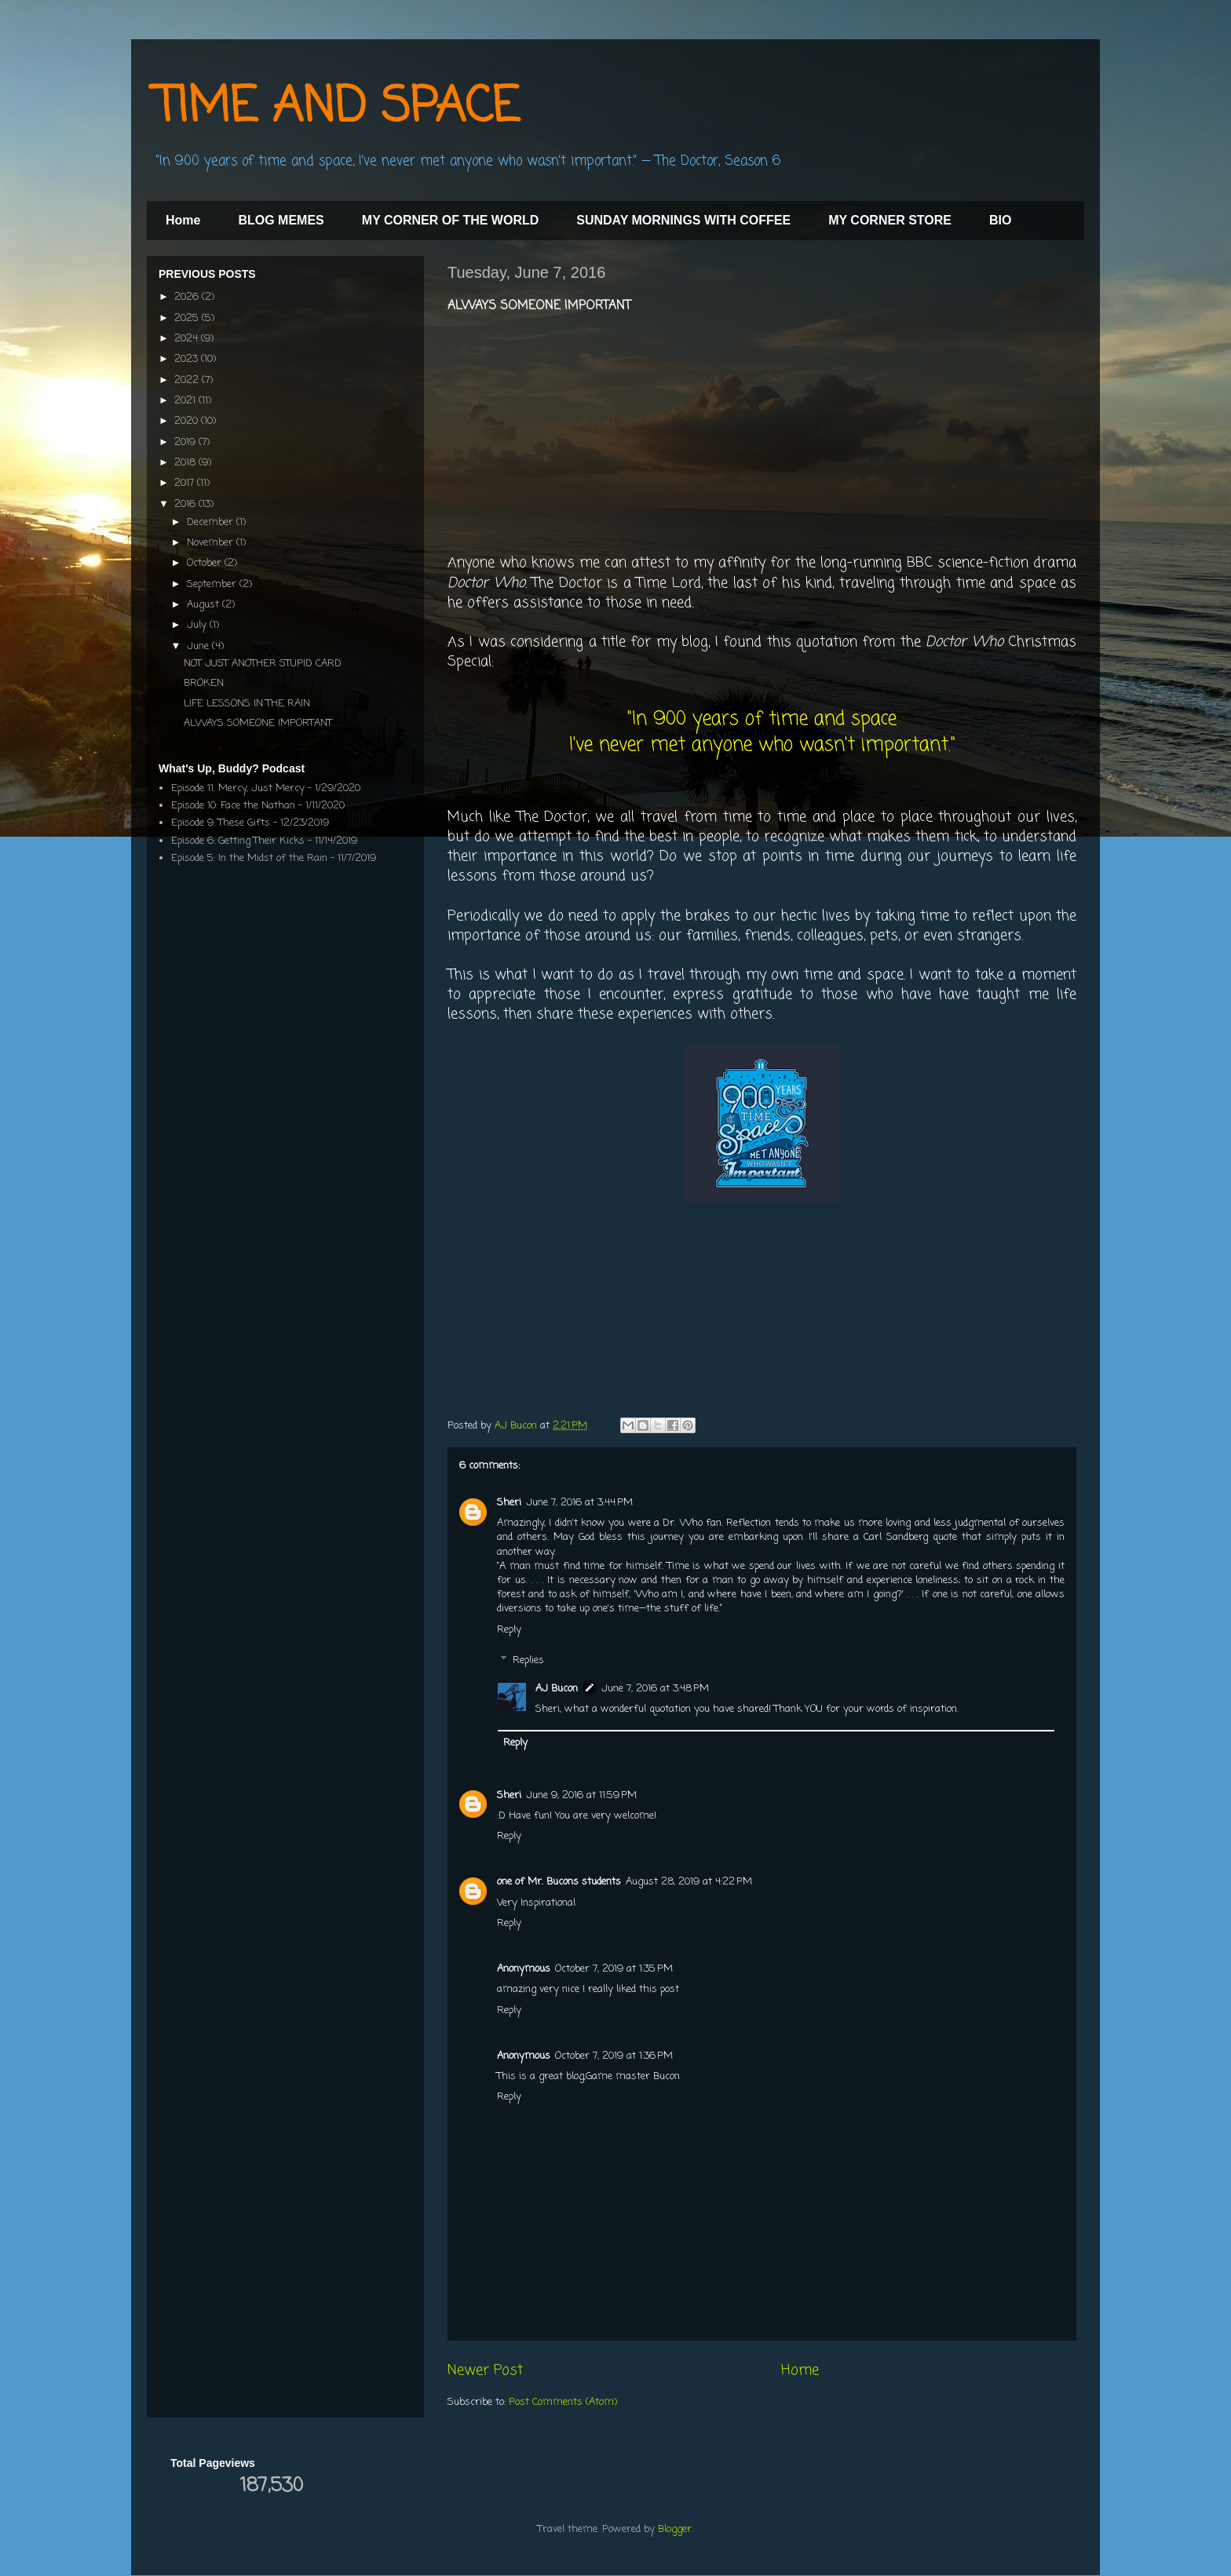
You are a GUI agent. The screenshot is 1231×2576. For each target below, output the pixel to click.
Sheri (509, 1502)
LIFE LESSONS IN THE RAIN (247, 703)
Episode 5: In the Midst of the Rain (249, 858)
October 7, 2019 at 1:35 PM (614, 1968)
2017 (185, 483)
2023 (187, 359)
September (213, 584)
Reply (509, 1629)
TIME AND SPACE (337, 108)
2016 (186, 504)
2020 (187, 421)
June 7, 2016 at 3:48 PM (655, 1688)
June (199, 646)
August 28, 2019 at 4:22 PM (689, 1881)
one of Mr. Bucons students (559, 1881)
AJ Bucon (556, 1688)
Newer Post (485, 2370)
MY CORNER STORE (890, 220)
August (204, 604)
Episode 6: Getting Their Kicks (238, 841)
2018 (186, 462)
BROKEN (204, 683)
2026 (188, 297)
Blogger (675, 2529)
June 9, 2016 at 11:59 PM (581, 1795)
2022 (188, 380)
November (211, 542)
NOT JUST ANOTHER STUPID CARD (263, 663)
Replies (528, 1660)
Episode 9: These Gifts (220, 822)
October (206, 563)
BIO (1000, 220)
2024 (187, 338)
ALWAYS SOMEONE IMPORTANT (258, 723)
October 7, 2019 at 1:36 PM (614, 2056)
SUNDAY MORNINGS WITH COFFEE (683, 220)
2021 (186, 400)
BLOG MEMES (280, 220)
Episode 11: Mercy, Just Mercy (238, 788)
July (198, 625)
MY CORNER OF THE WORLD (450, 220)
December (211, 522)
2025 (188, 318)
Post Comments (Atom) (563, 2402)
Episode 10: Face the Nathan (233, 805)
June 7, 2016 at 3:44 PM (579, 1502)
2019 (186, 442)
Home (183, 220)
